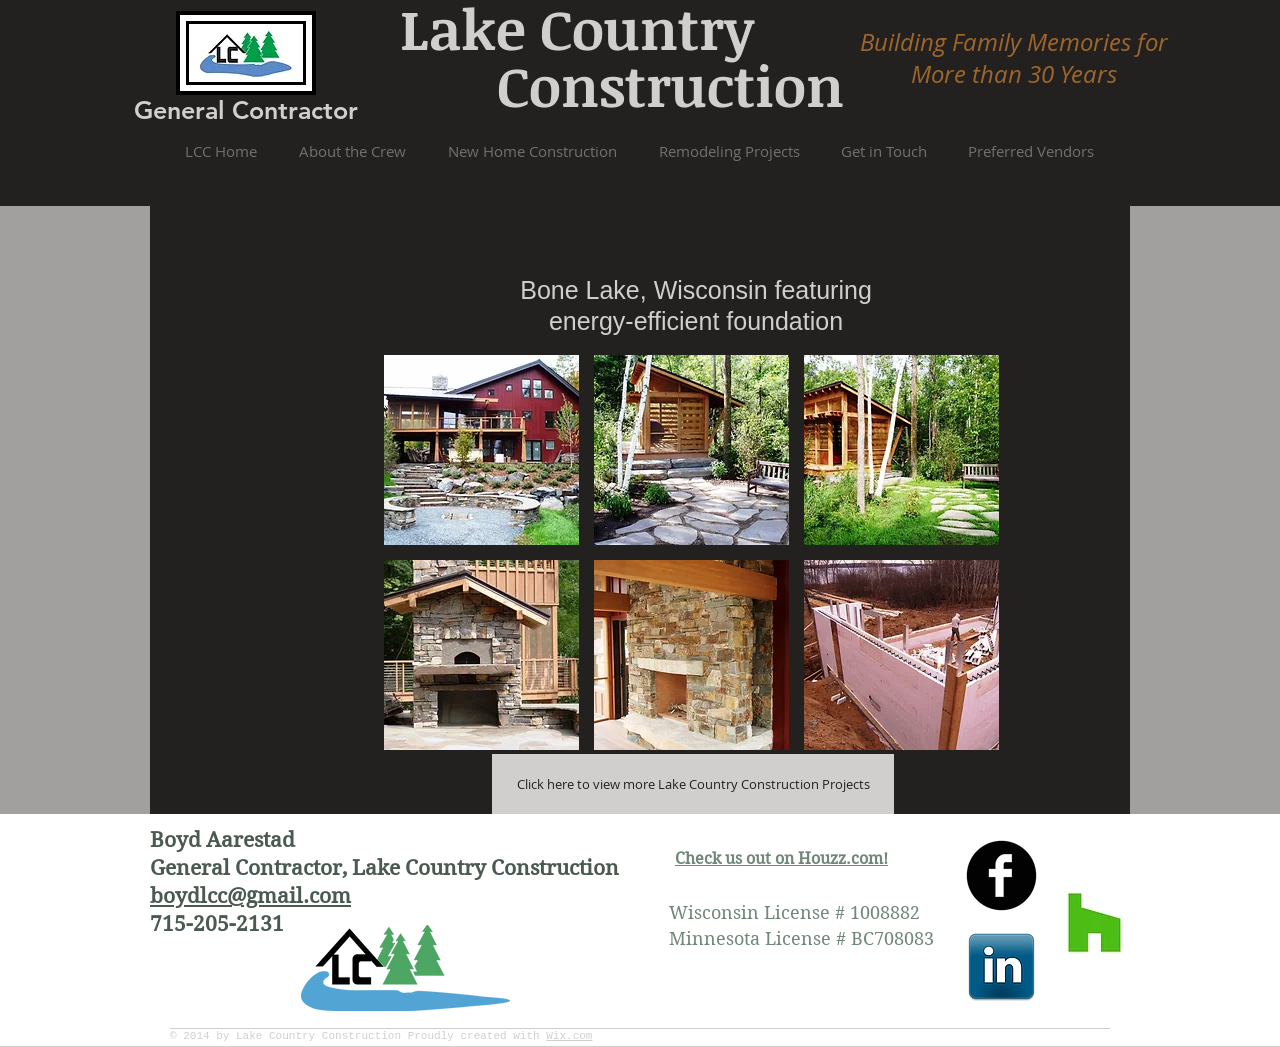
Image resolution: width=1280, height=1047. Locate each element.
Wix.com (569, 1036)
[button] (481, 450)
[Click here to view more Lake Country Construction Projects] (693, 784)
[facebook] (1001, 875)
